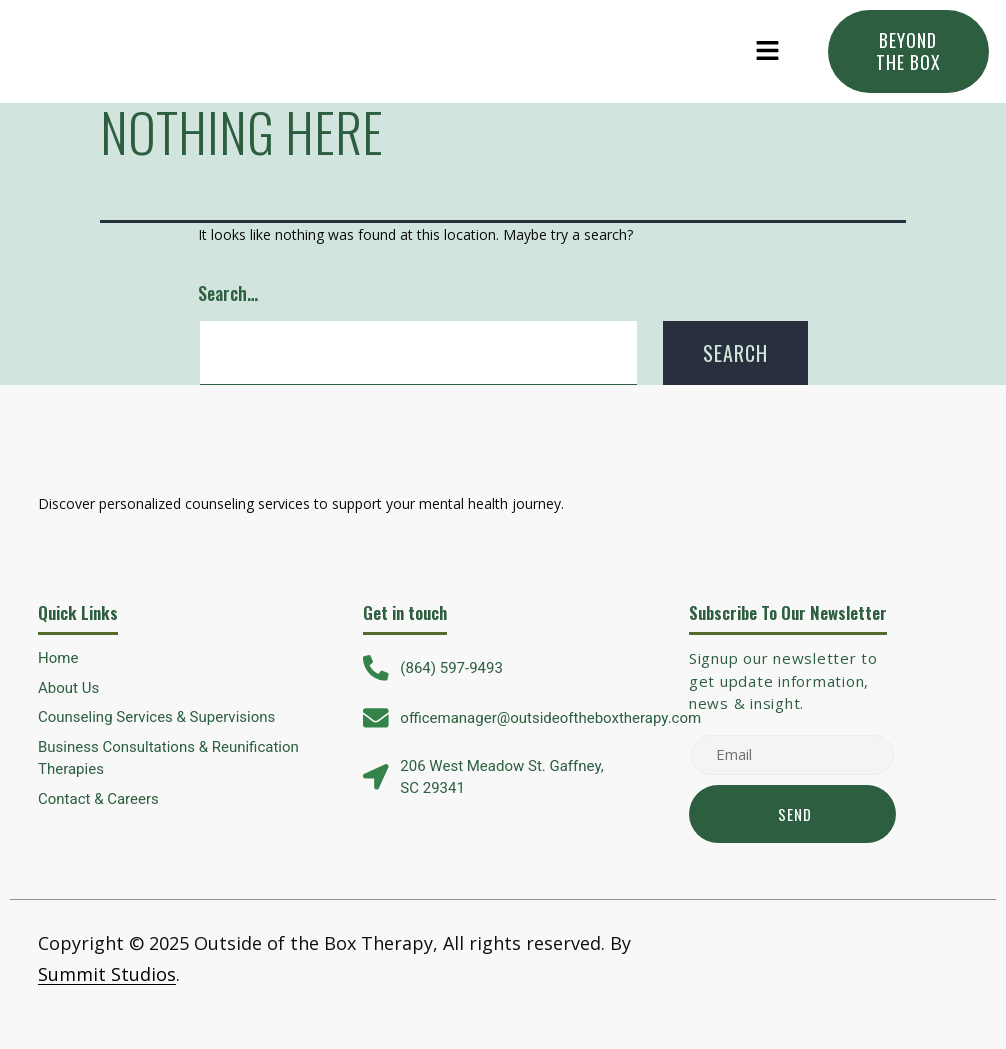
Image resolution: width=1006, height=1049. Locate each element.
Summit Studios (107, 974)
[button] (768, 51)
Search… (228, 293)
